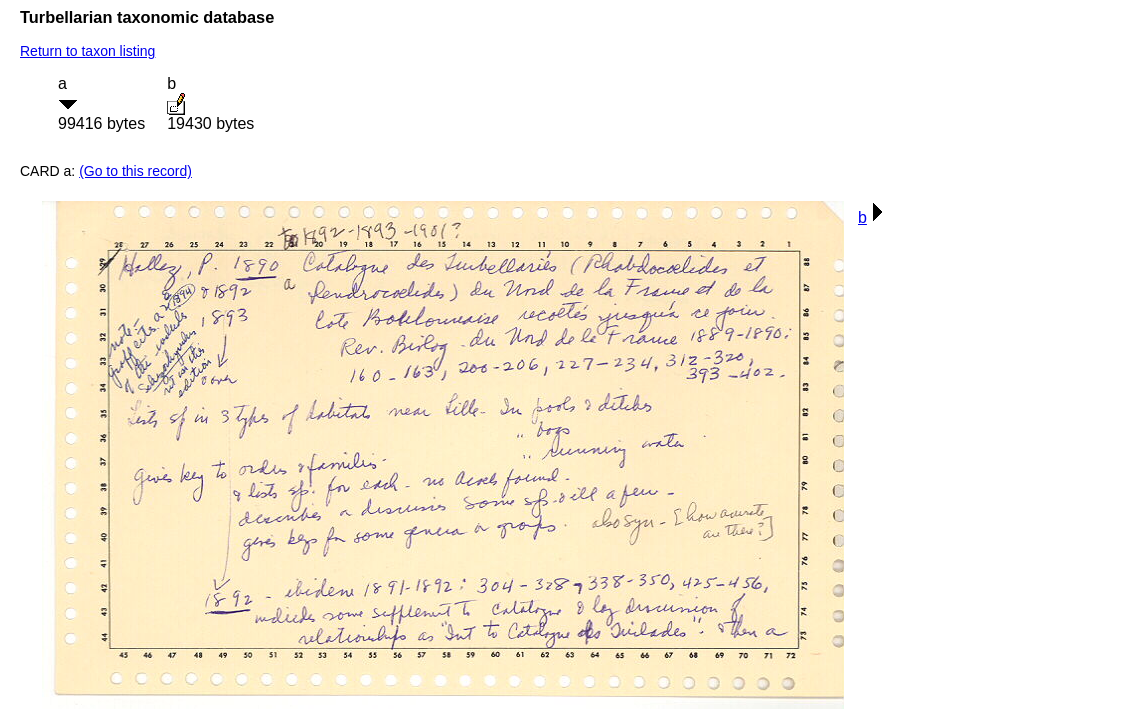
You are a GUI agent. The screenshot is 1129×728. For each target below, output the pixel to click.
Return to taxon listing (87, 51)
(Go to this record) (135, 171)
